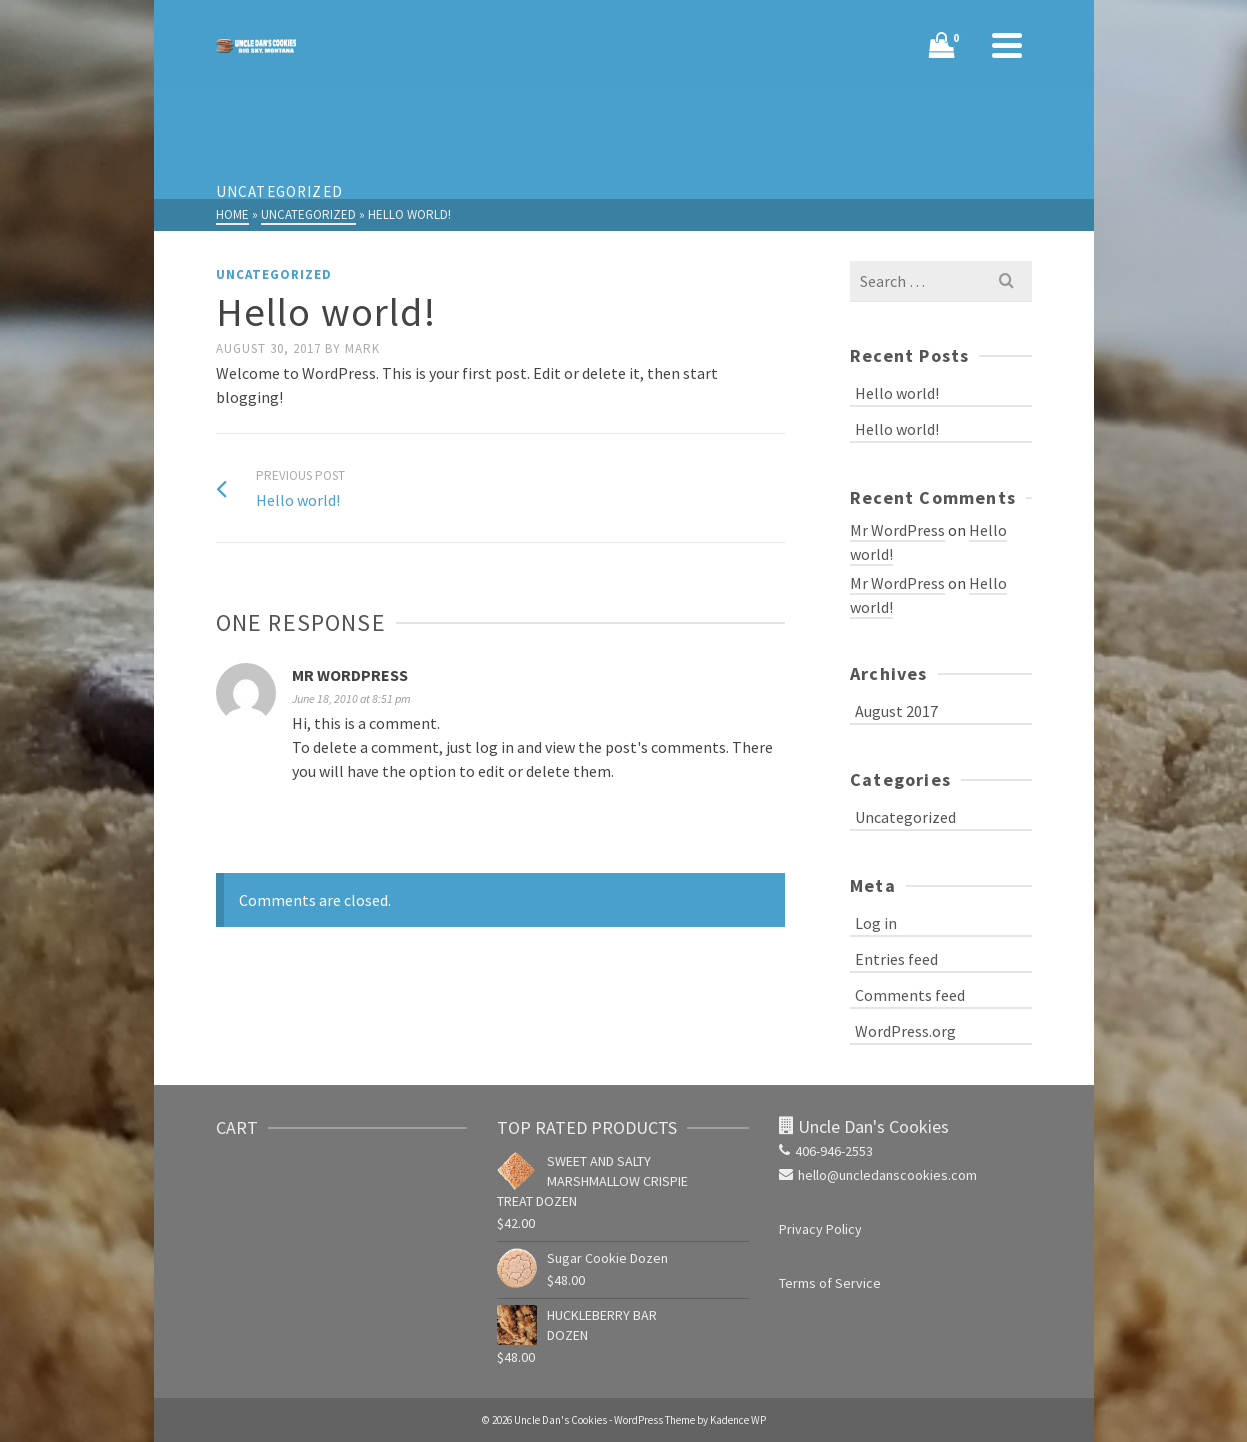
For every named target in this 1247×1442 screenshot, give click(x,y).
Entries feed (896, 959)
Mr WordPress (350, 675)
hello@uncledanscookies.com (878, 1175)
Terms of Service (830, 1283)
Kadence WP (738, 1420)
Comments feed (910, 995)
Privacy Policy (820, 1229)
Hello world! (897, 393)
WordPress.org (905, 1031)
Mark (362, 348)
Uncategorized (274, 274)
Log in (876, 923)
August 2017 (896, 711)
